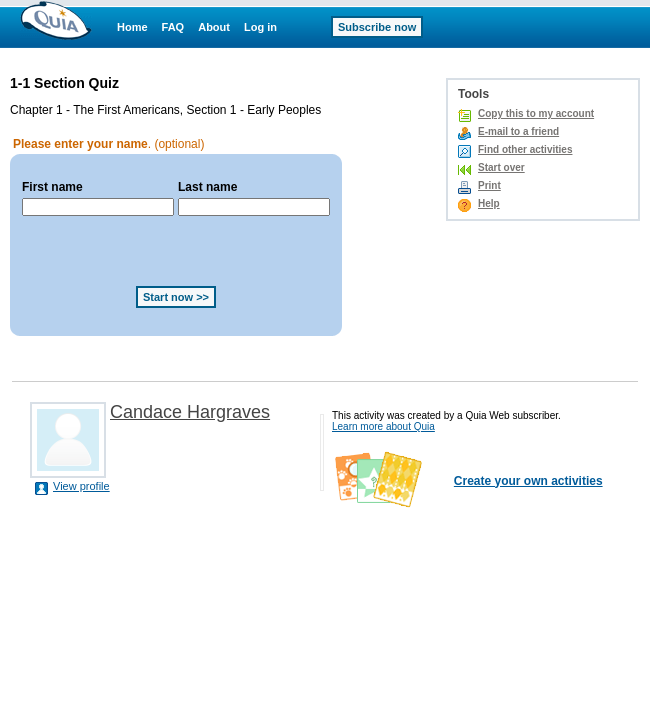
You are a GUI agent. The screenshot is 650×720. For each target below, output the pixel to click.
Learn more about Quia (383, 426)
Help (489, 203)
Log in (260, 27)
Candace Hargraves (190, 412)
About (214, 27)
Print (489, 185)
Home (132, 27)
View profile (81, 486)
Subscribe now (377, 27)
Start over (501, 167)
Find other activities (525, 149)
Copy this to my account (536, 113)
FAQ (173, 27)
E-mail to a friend (518, 131)
